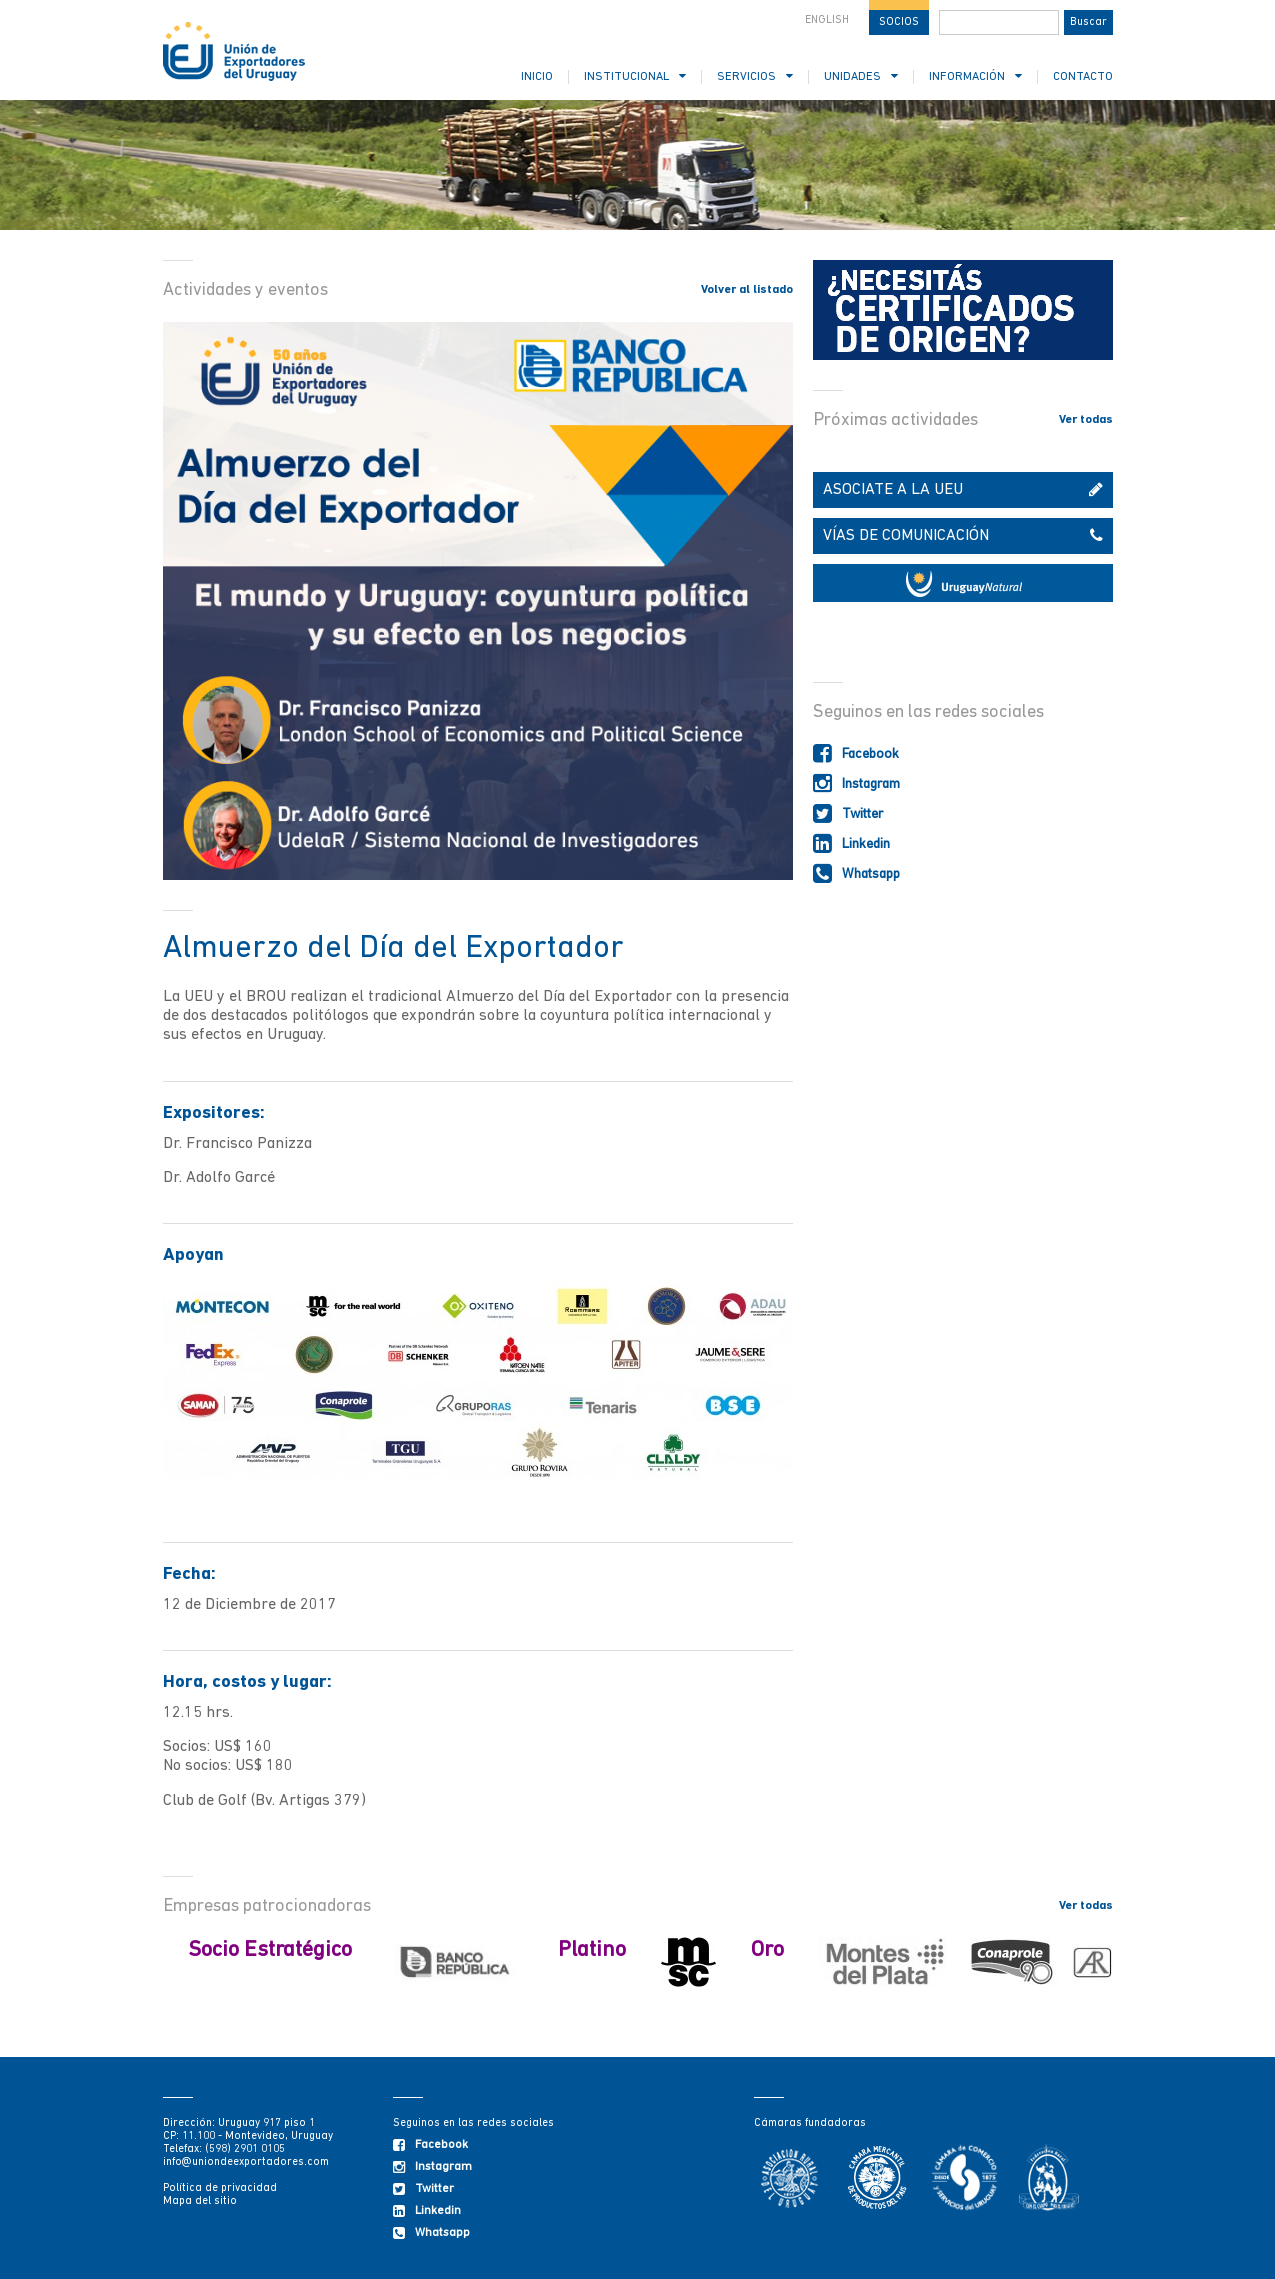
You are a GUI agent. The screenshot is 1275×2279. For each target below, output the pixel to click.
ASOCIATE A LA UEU (963, 490)
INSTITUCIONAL (635, 76)
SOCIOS (899, 22)
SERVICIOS (755, 76)
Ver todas (1086, 420)
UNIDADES (861, 76)
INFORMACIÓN (975, 76)
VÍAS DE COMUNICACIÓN (963, 536)
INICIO (537, 77)
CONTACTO (1083, 77)
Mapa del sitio (200, 2201)
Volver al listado (747, 290)
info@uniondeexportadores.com (246, 2162)
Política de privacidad (220, 2188)
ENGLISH (827, 20)
